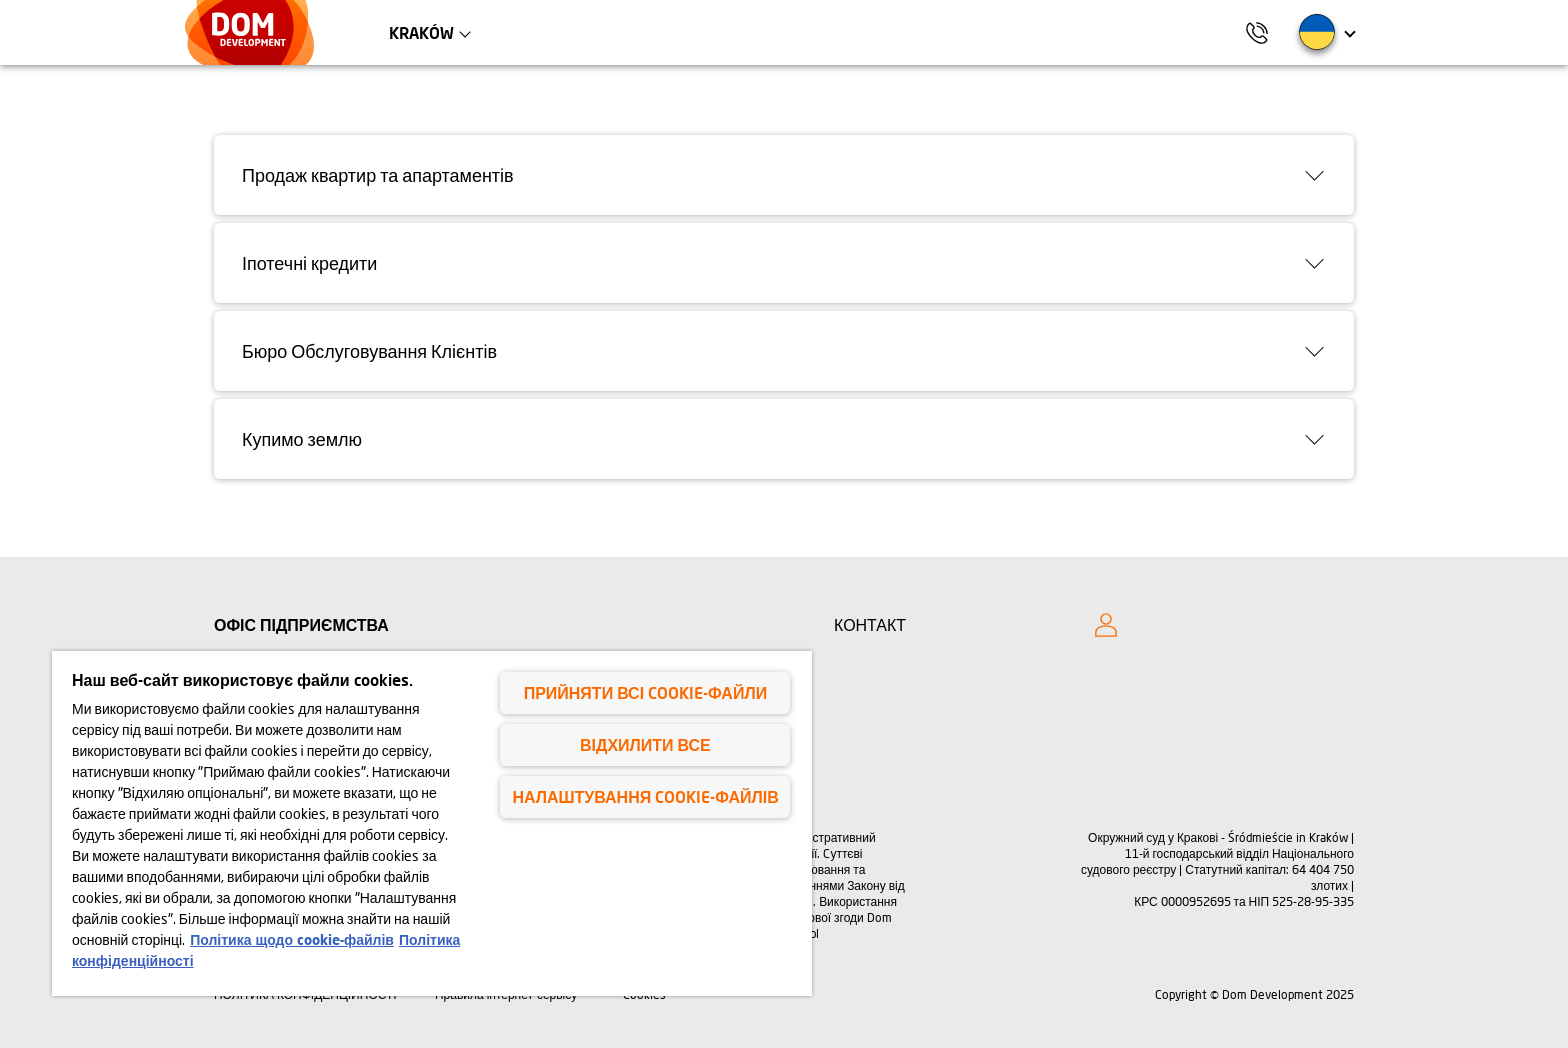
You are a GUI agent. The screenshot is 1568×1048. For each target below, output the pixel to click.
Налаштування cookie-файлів (645, 796)
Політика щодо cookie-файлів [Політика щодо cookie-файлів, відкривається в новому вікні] (292, 939)
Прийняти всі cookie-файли (645, 692)
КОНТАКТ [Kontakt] (870, 624)
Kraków (421, 32)
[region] (432, 823)
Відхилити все (645, 744)
